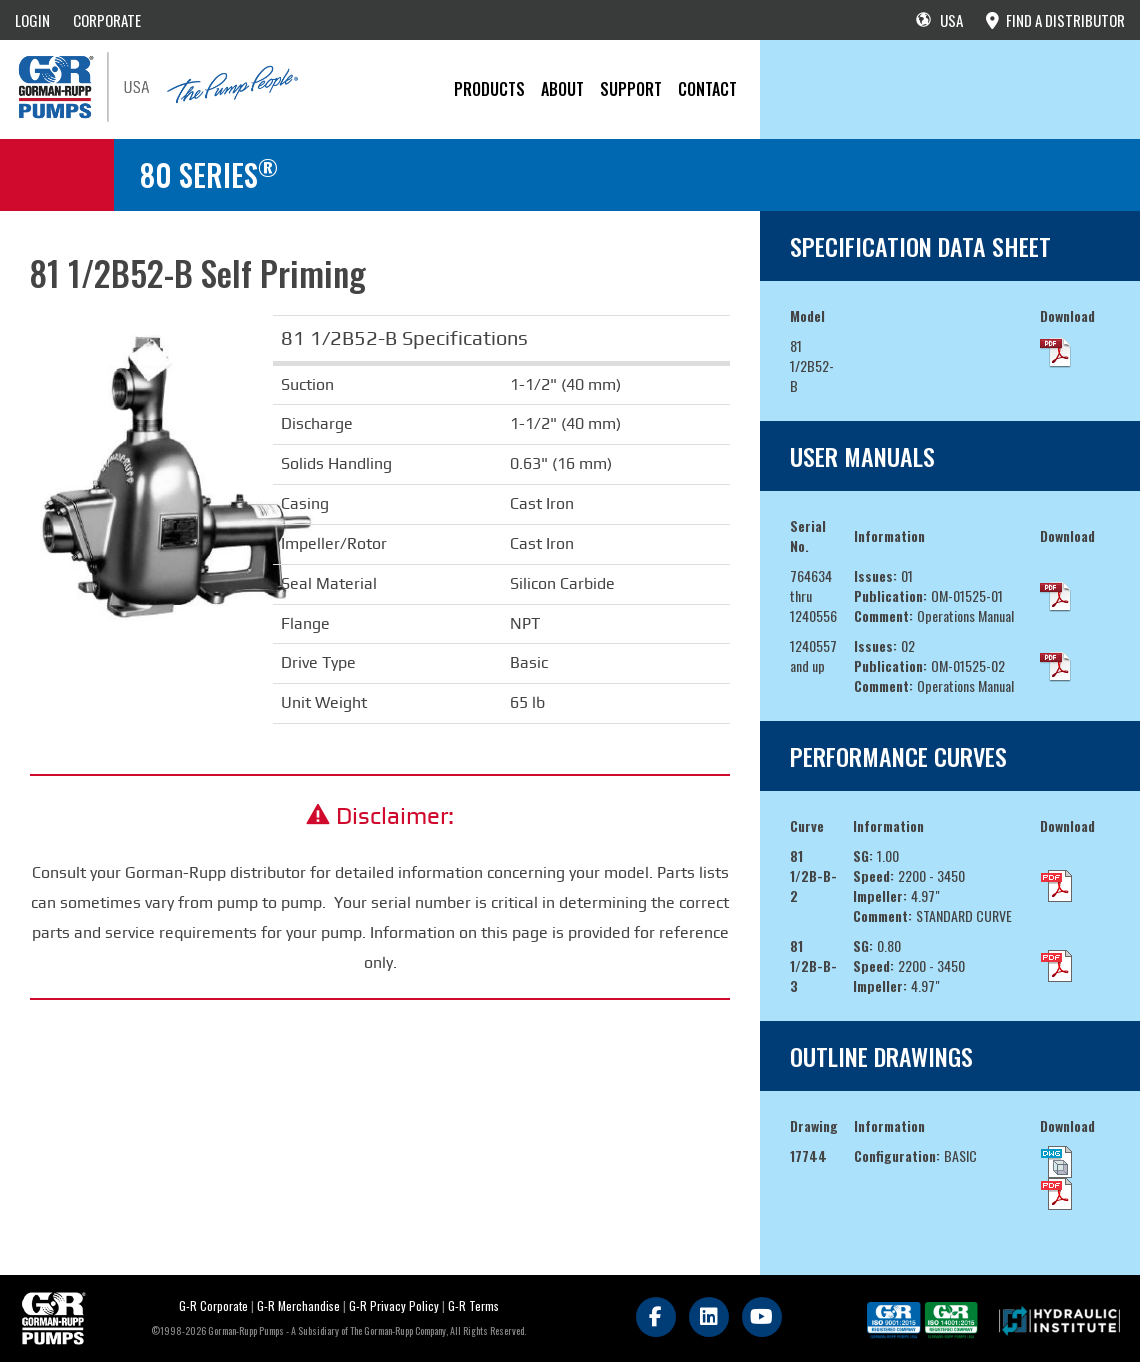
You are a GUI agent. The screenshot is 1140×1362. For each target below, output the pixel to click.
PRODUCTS (489, 89)
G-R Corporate (213, 1305)
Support (631, 89)
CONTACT (707, 89)
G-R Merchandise (298, 1305)
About (562, 89)
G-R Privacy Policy (394, 1305)
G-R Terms (473, 1305)
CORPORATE (107, 20)
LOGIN (32, 20)
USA (939, 20)
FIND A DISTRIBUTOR (1055, 20)
